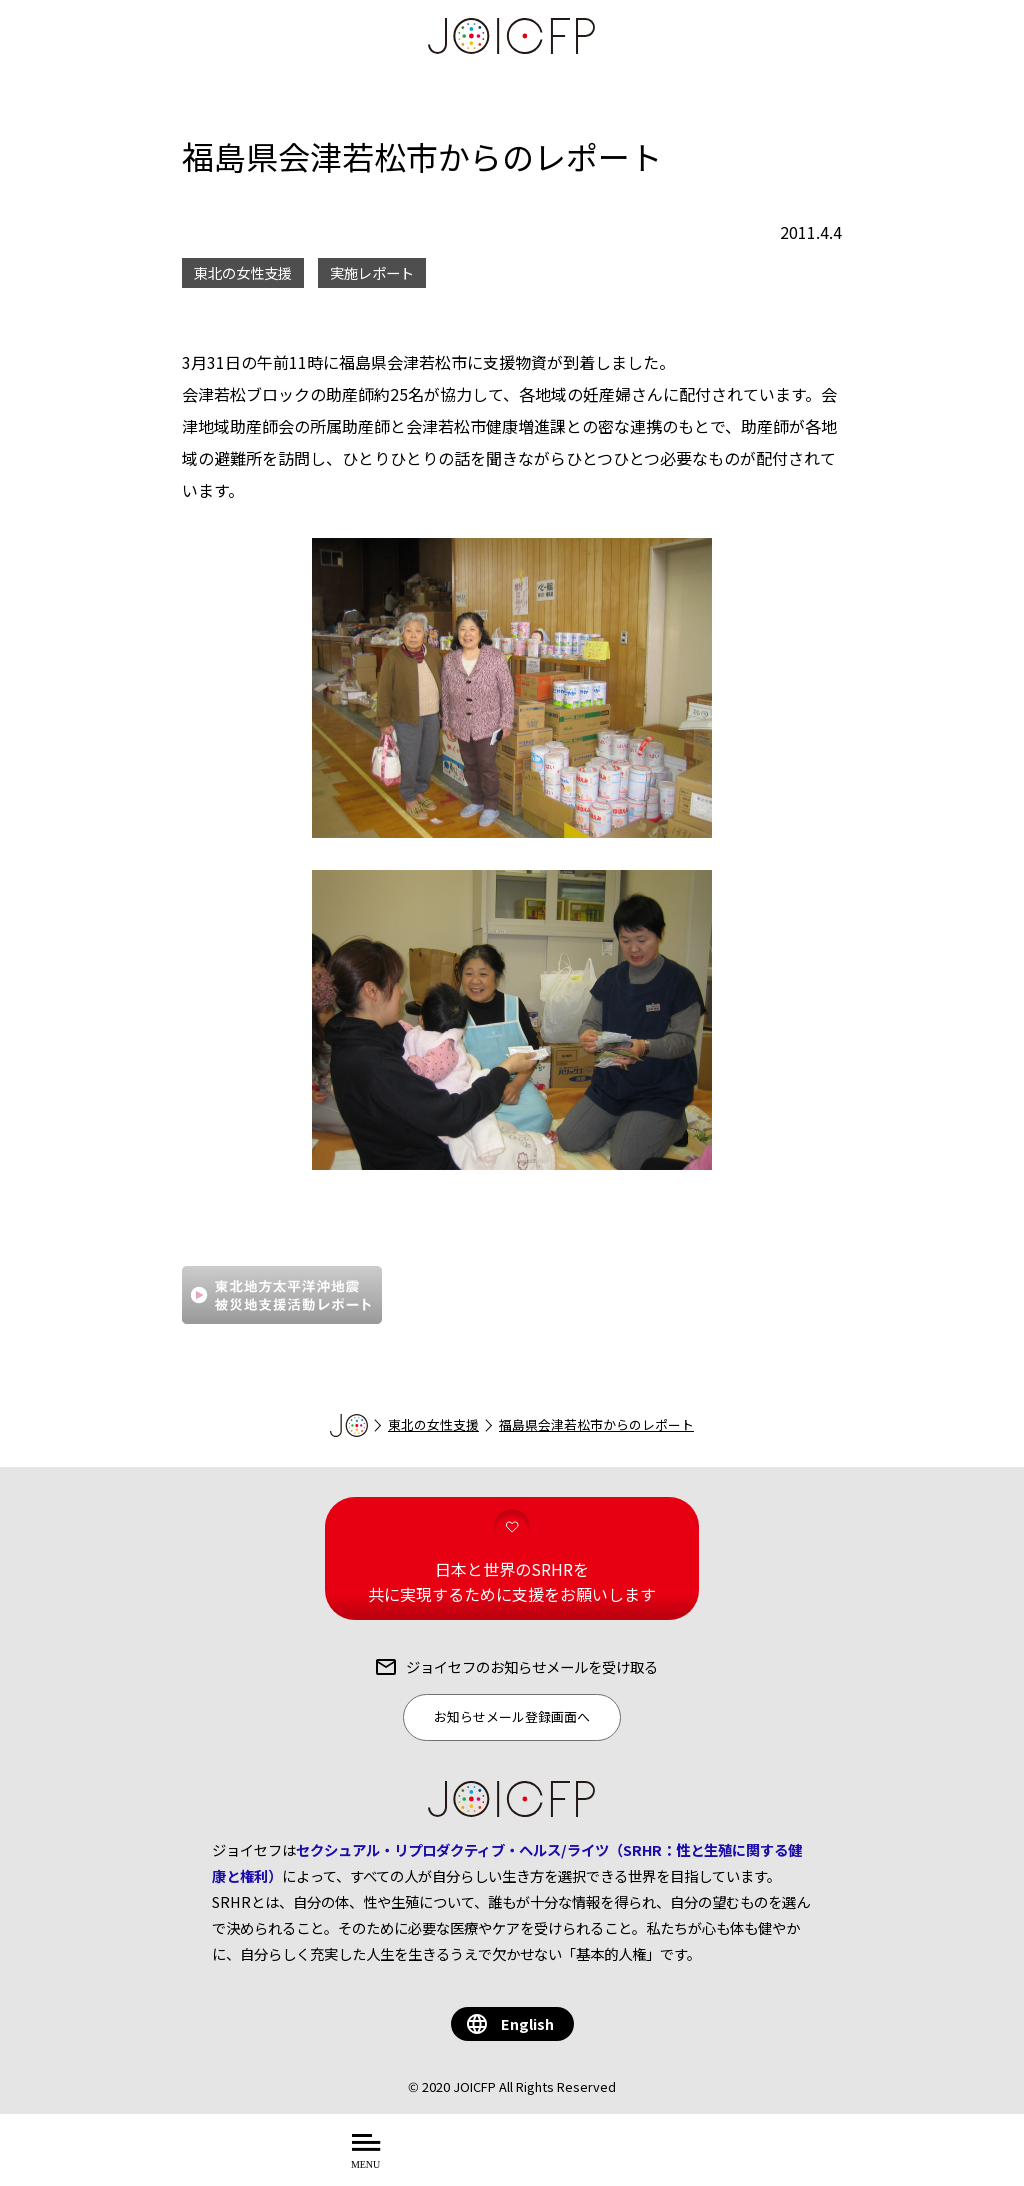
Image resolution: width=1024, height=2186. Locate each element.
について (467, 2161)
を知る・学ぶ (577, 2161)
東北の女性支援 (433, 1424)
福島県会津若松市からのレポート (596, 1424)
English (527, 2023)
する (662, 2161)
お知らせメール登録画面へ (512, 1716)
